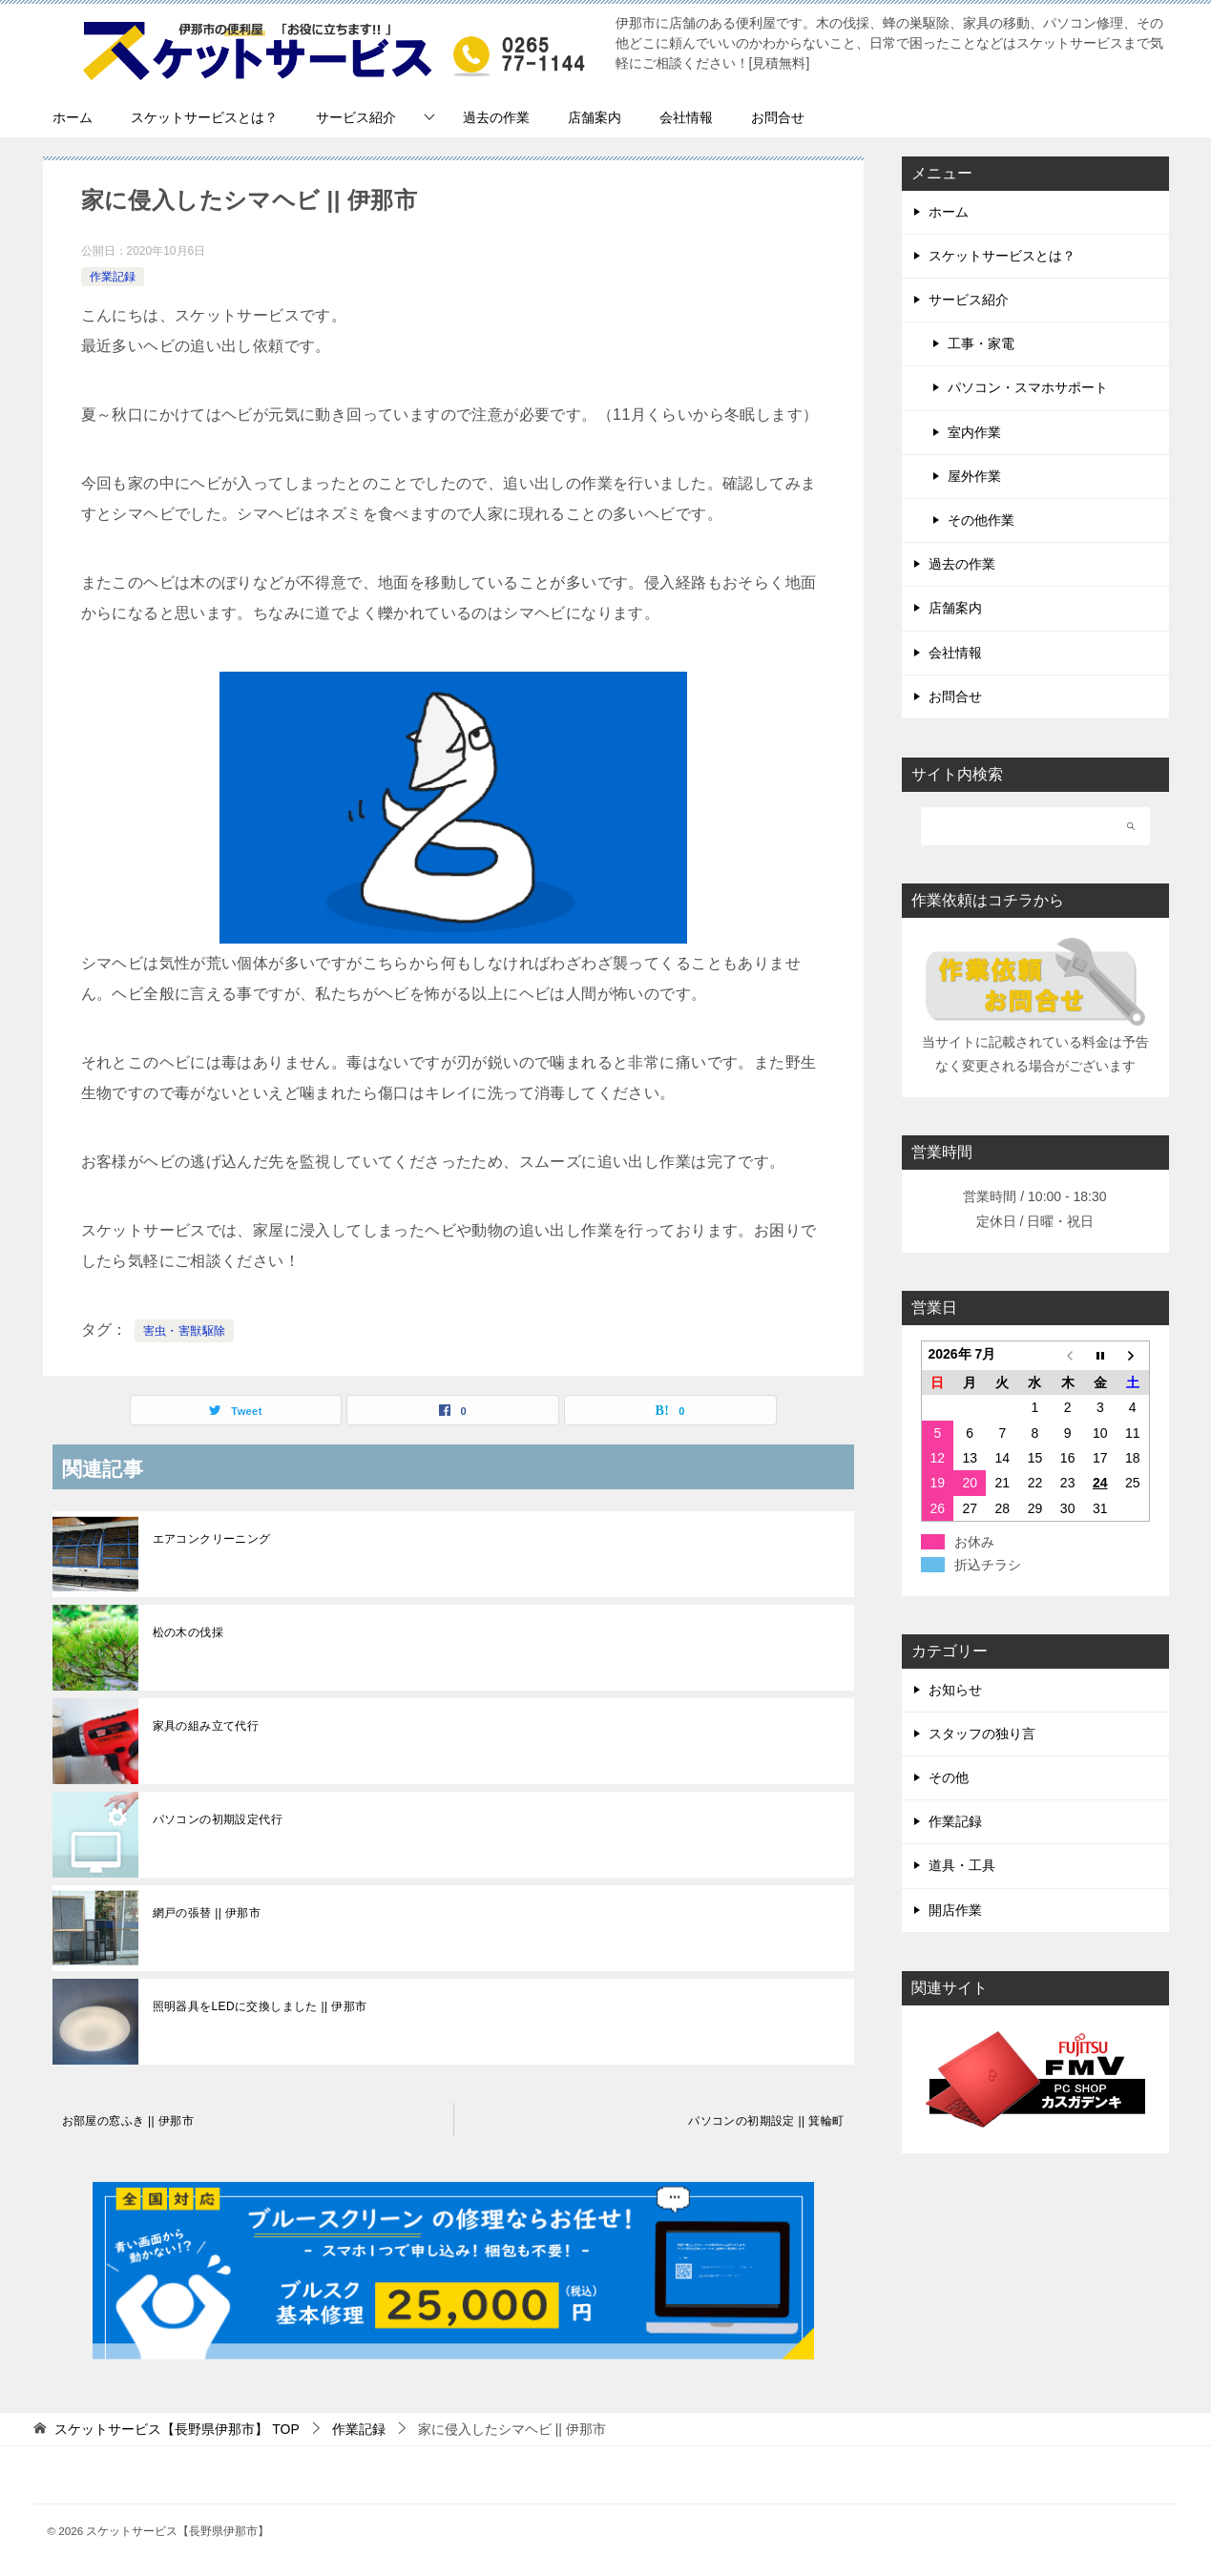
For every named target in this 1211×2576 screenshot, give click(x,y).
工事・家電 (981, 343)
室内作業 (974, 432)
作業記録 (113, 276)
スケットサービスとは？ (204, 117)
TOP (176, 2429)
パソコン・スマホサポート (1028, 387)
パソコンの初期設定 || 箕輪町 (766, 2121)
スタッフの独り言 (982, 1733)
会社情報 (686, 117)
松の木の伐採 (188, 1632)
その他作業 (981, 520)
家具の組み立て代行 (206, 1726)
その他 (949, 1777)
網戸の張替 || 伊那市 (207, 1913)
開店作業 (955, 1910)
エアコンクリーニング (212, 1539)
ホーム (72, 117)
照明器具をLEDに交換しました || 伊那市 (260, 2006)
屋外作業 (974, 476)
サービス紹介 (356, 117)
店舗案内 (594, 117)
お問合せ (777, 117)
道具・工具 (962, 1865)
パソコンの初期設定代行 (217, 1819)
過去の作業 (496, 117)
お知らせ (955, 1689)
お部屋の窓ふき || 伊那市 (128, 2121)
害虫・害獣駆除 (184, 1331)
